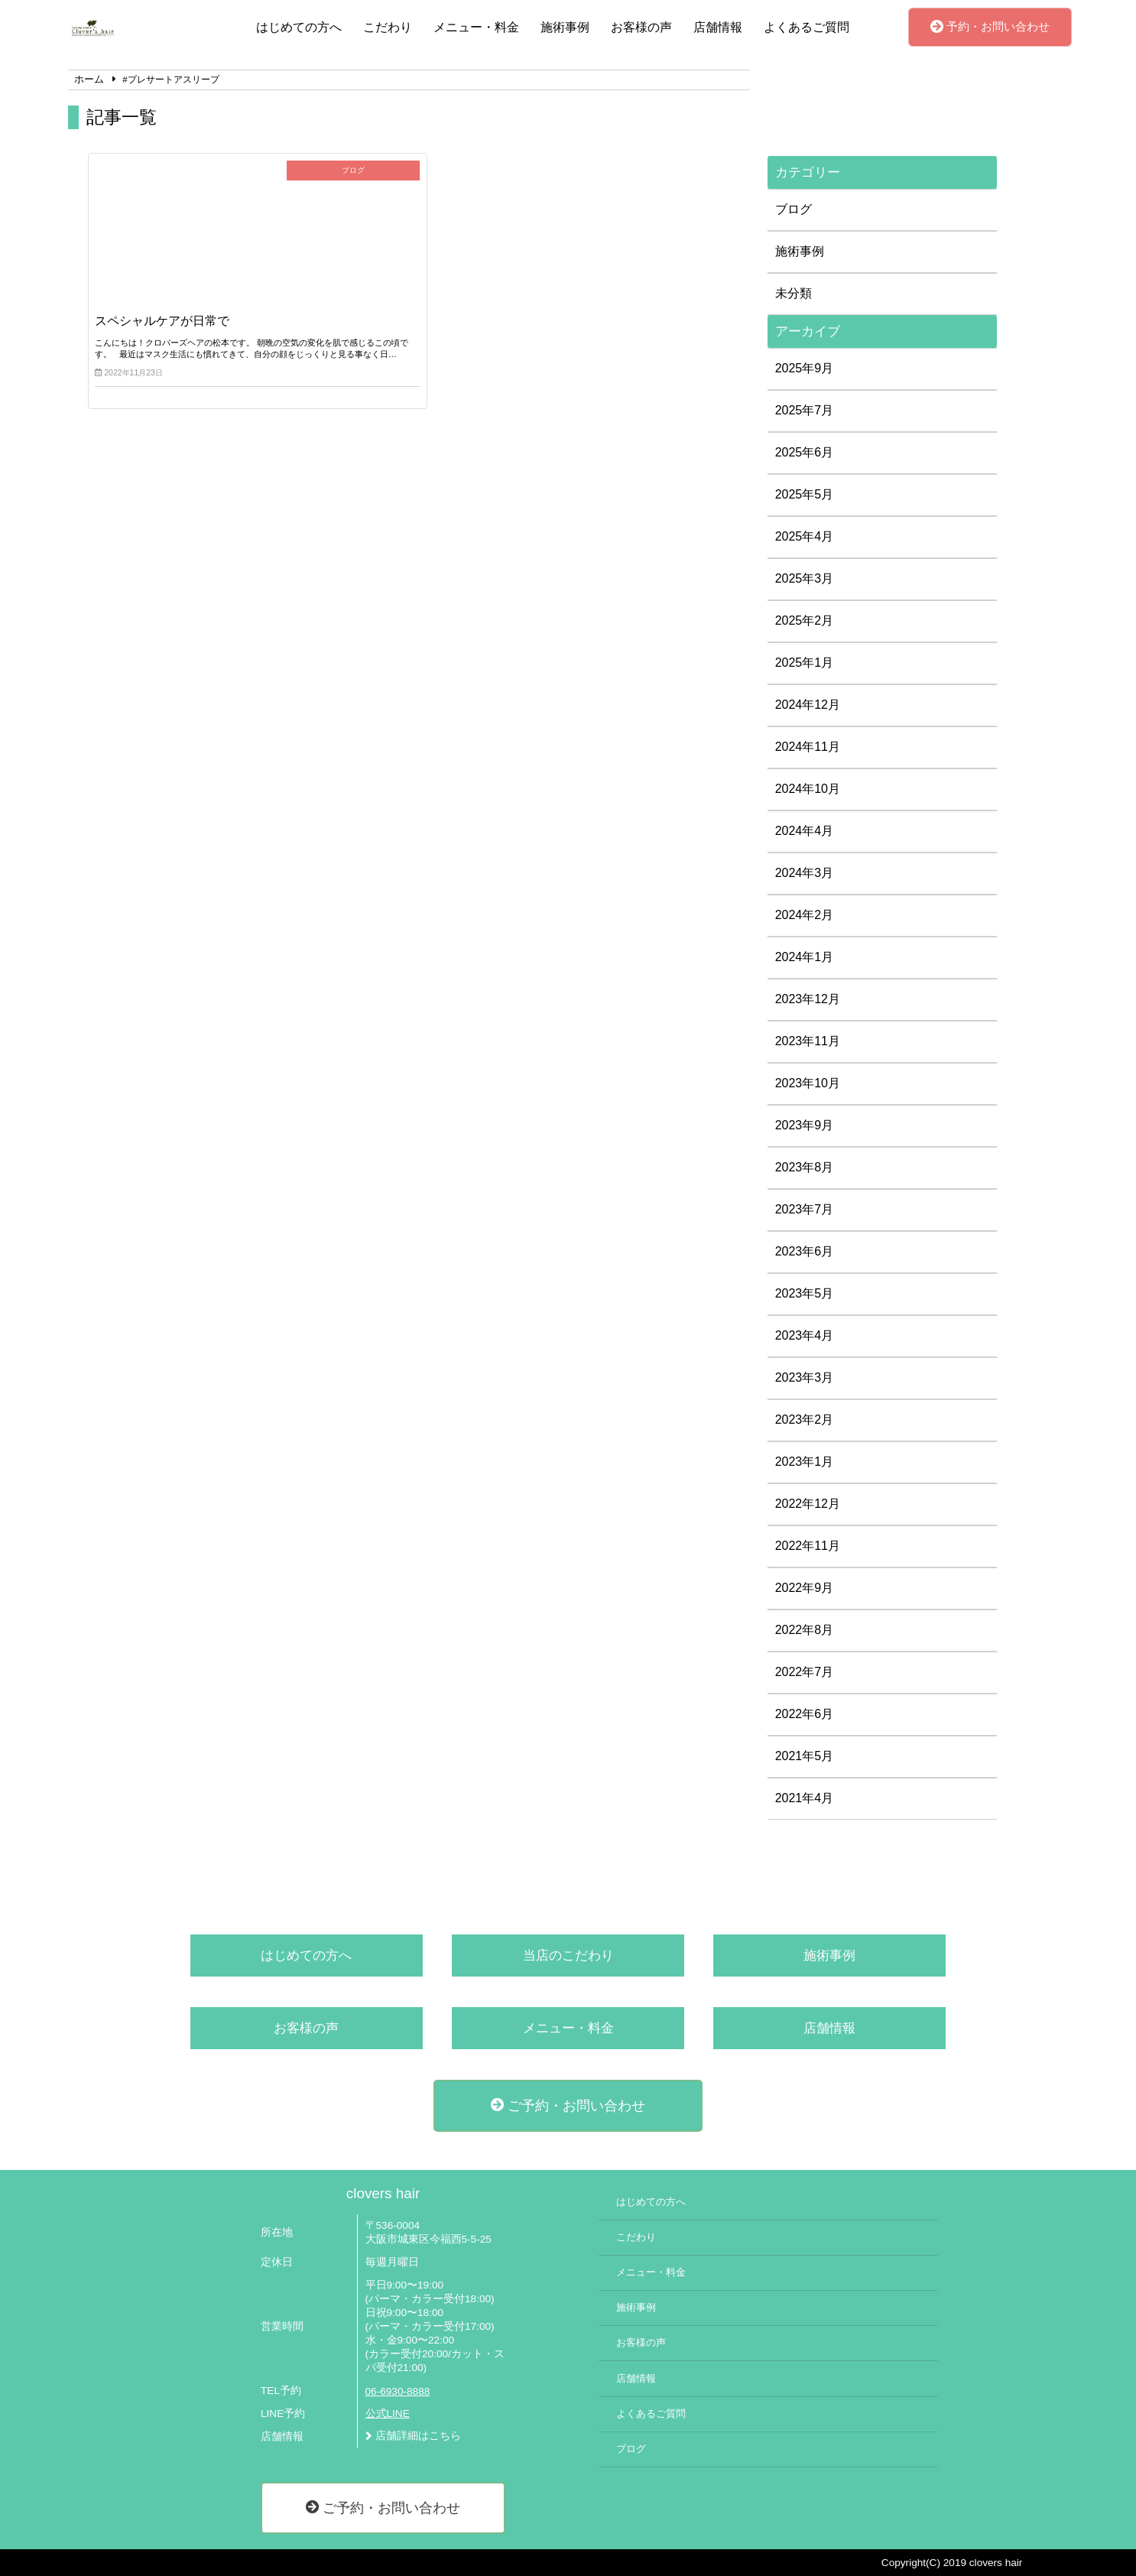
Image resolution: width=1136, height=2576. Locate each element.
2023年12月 (807, 998)
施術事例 (564, 27)
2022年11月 (807, 1545)
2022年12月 (807, 1503)
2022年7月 (804, 1671)
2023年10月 (807, 1083)
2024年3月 (804, 872)
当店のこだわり (568, 1955)
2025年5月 (804, 494)
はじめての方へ (299, 27)
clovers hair (383, 2193)
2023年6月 (804, 1251)
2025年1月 (804, 662)
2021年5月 (804, 1755)
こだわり (387, 27)
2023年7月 (804, 1209)
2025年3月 (804, 578)
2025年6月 (804, 452)
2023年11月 (807, 1041)
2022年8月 (804, 1629)
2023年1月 (804, 1461)
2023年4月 (804, 1335)
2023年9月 (804, 1125)
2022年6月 (804, 1713)
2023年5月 (804, 1293)
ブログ (793, 209)
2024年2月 (804, 914)
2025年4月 (804, 536)
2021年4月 (804, 1798)
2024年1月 (804, 956)
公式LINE (387, 2413)
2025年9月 (804, 368)
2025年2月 (804, 620)
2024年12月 (807, 704)
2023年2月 (804, 1419)
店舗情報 (717, 27)
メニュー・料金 (476, 27)
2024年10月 (807, 788)
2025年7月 (804, 410)
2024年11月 (807, 746)
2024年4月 (804, 830)
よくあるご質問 (806, 27)
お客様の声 (641, 27)
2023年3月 (804, 1377)
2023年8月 (804, 1167)
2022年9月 (804, 1587)
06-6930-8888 (397, 2391)
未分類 (793, 293)
